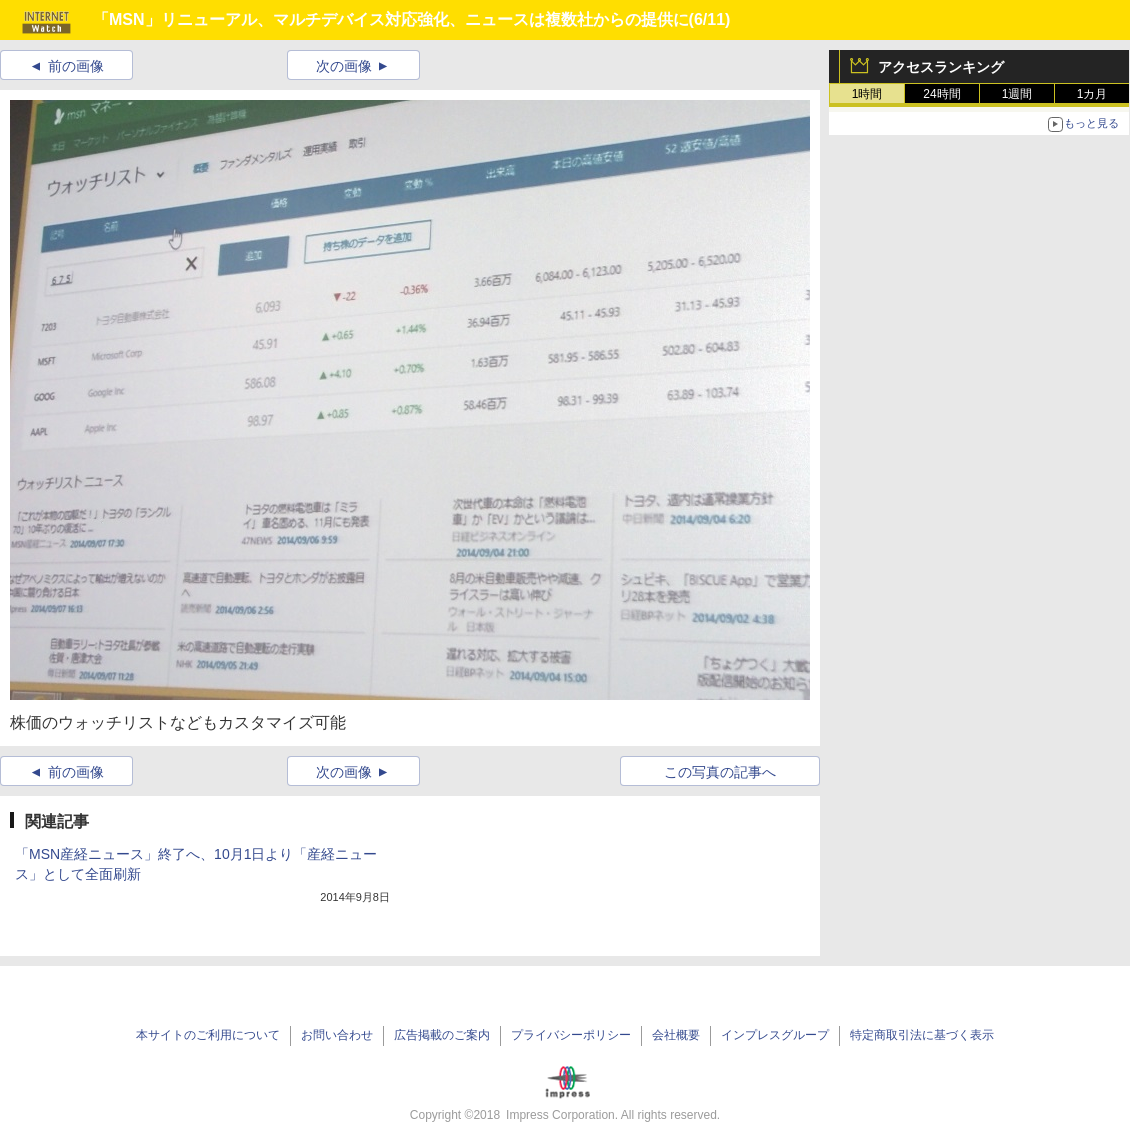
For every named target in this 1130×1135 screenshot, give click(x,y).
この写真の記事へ (720, 772)
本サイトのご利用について (208, 1035)
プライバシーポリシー (571, 1035)
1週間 (1017, 94)
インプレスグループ (775, 1035)
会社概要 (676, 1035)
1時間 (867, 94)
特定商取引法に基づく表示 (922, 1035)
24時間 (941, 94)
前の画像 (76, 66)
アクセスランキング (941, 67)
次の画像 (344, 66)
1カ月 (1092, 94)
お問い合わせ (337, 1035)
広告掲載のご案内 (442, 1035)
